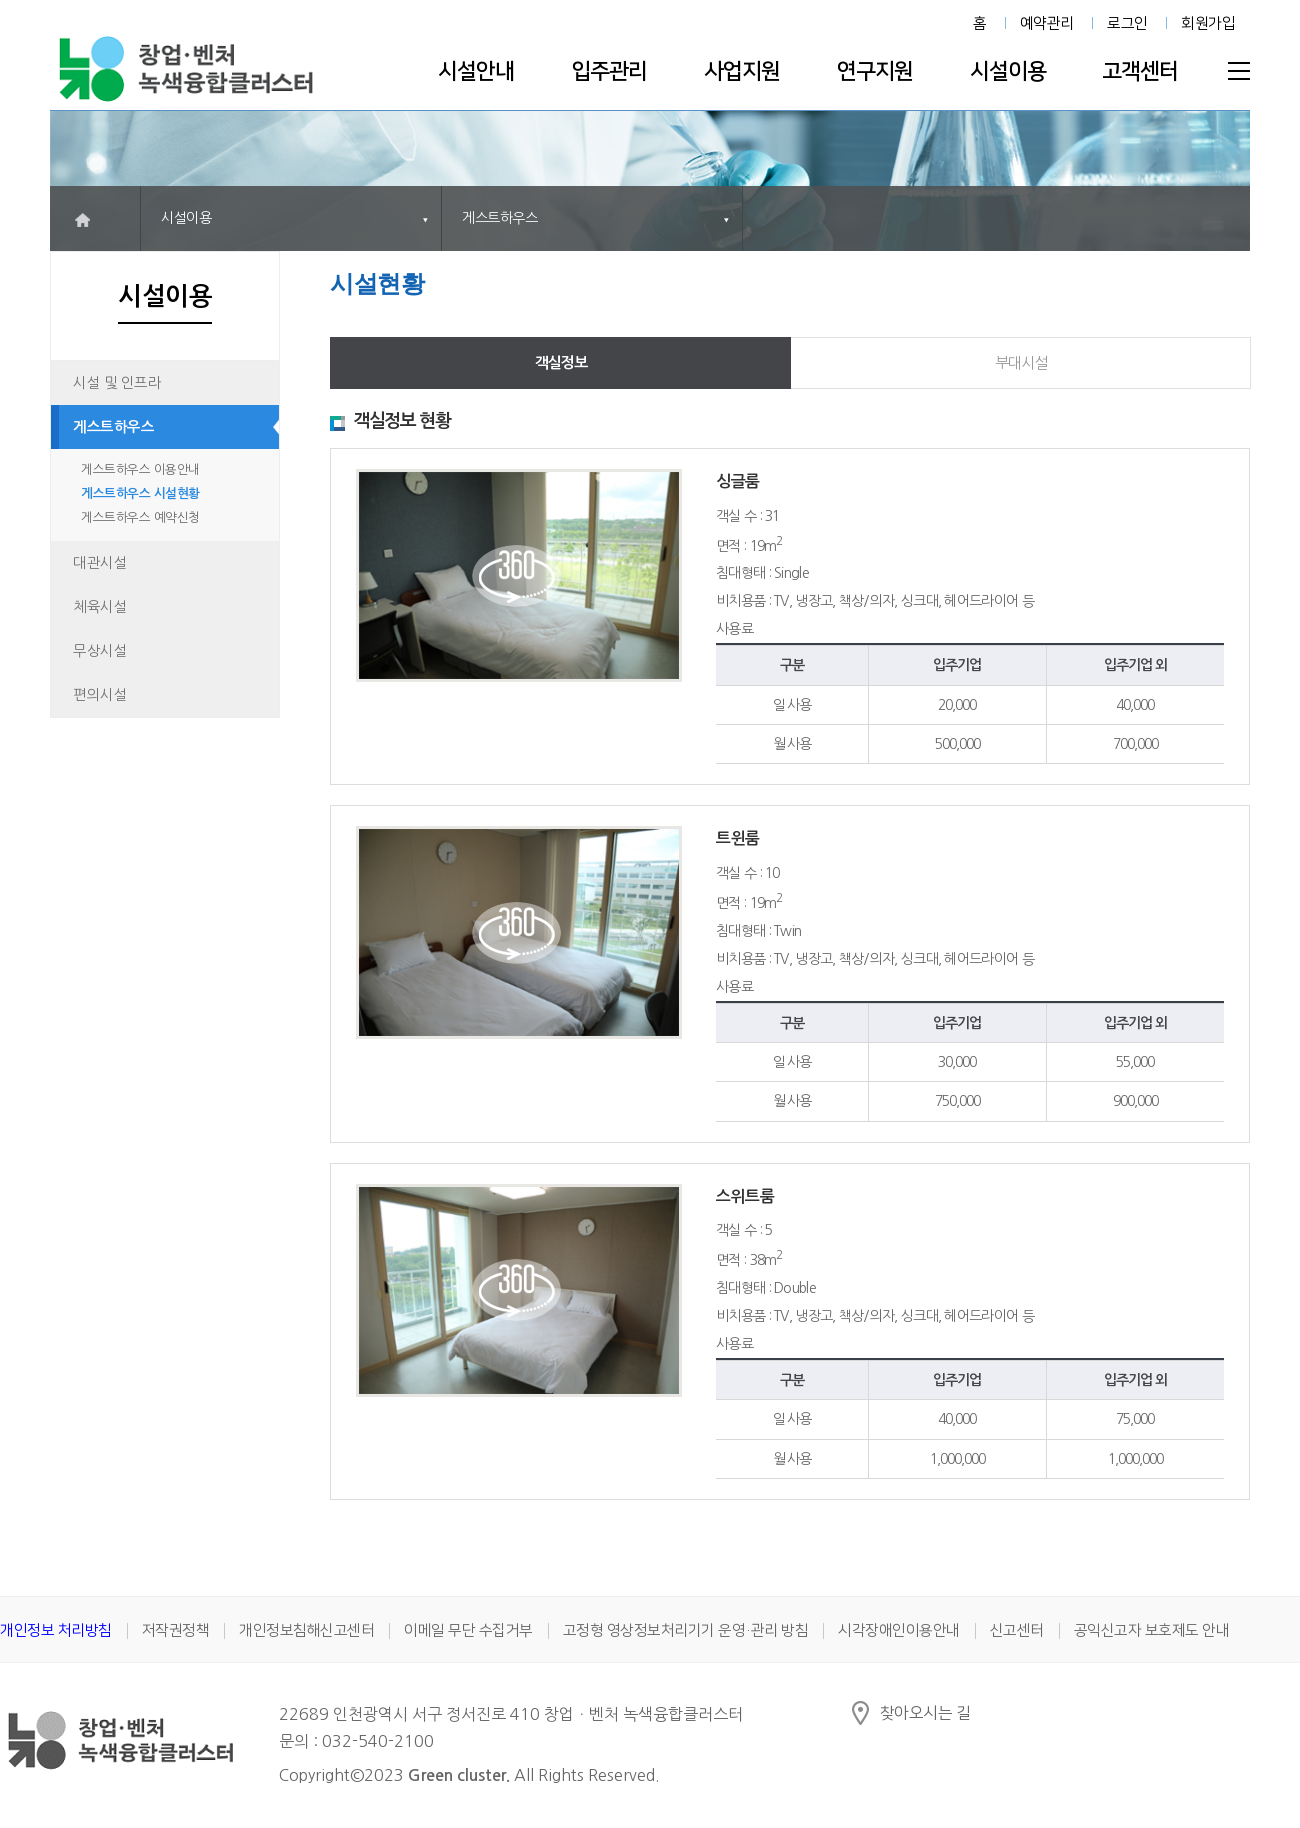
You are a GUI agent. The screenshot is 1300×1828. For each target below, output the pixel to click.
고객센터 (1140, 71)
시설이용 (1008, 71)
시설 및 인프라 (117, 383)
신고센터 (1017, 1630)
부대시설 (1021, 362)
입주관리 (609, 71)
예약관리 (1047, 23)
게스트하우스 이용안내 (140, 469)
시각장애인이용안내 (899, 1630)
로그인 (1127, 23)
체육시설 (100, 607)
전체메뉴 (1239, 71)
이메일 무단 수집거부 (468, 1630)
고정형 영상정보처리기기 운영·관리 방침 (686, 1630)
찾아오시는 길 (925, 1713)
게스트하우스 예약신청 (140, 517)
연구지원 (875, 71)
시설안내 (476, 71)
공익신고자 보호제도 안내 (1152, 1630)
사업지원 (742, 71)
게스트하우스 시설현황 (140, 493)
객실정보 (561, 362)
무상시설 (100, 651)
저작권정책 (176, 1630)
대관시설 (100, 563)
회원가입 (1208, 23)
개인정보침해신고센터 (306, 1630)
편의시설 (100, 695)
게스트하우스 (113, 427)
